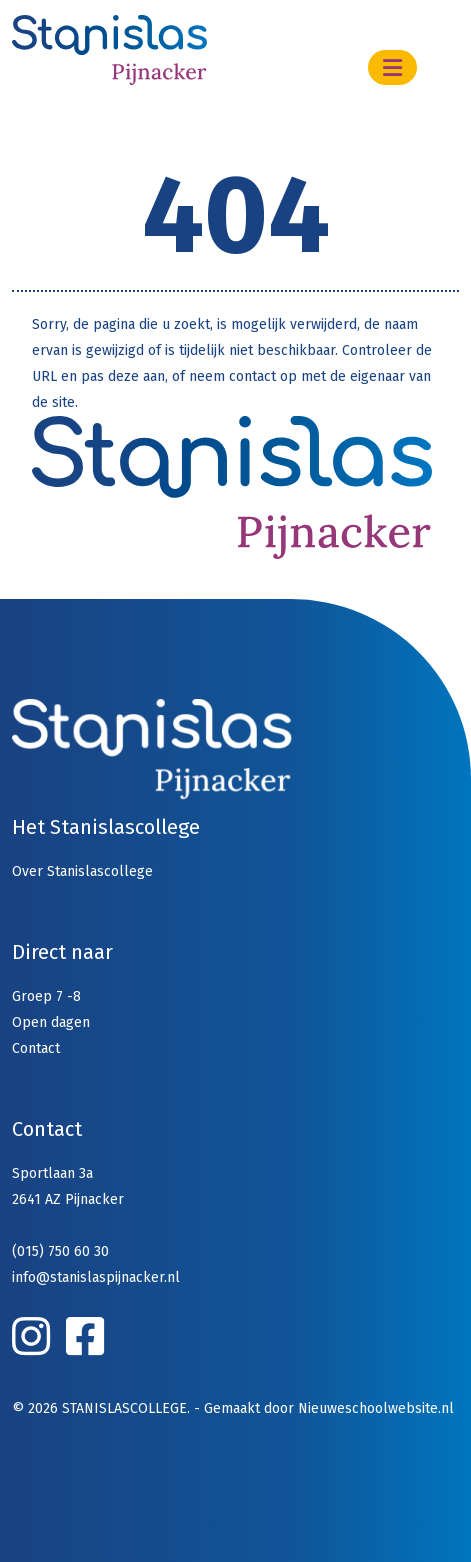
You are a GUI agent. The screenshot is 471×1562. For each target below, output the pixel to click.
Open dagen (51, 1022)
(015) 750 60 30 (60, 1251)
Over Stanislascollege (82, 871)
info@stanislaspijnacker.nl (96, 1277)
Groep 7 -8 (46, 996)
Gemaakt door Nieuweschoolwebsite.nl (329, 1408)
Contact (36, 1048)
